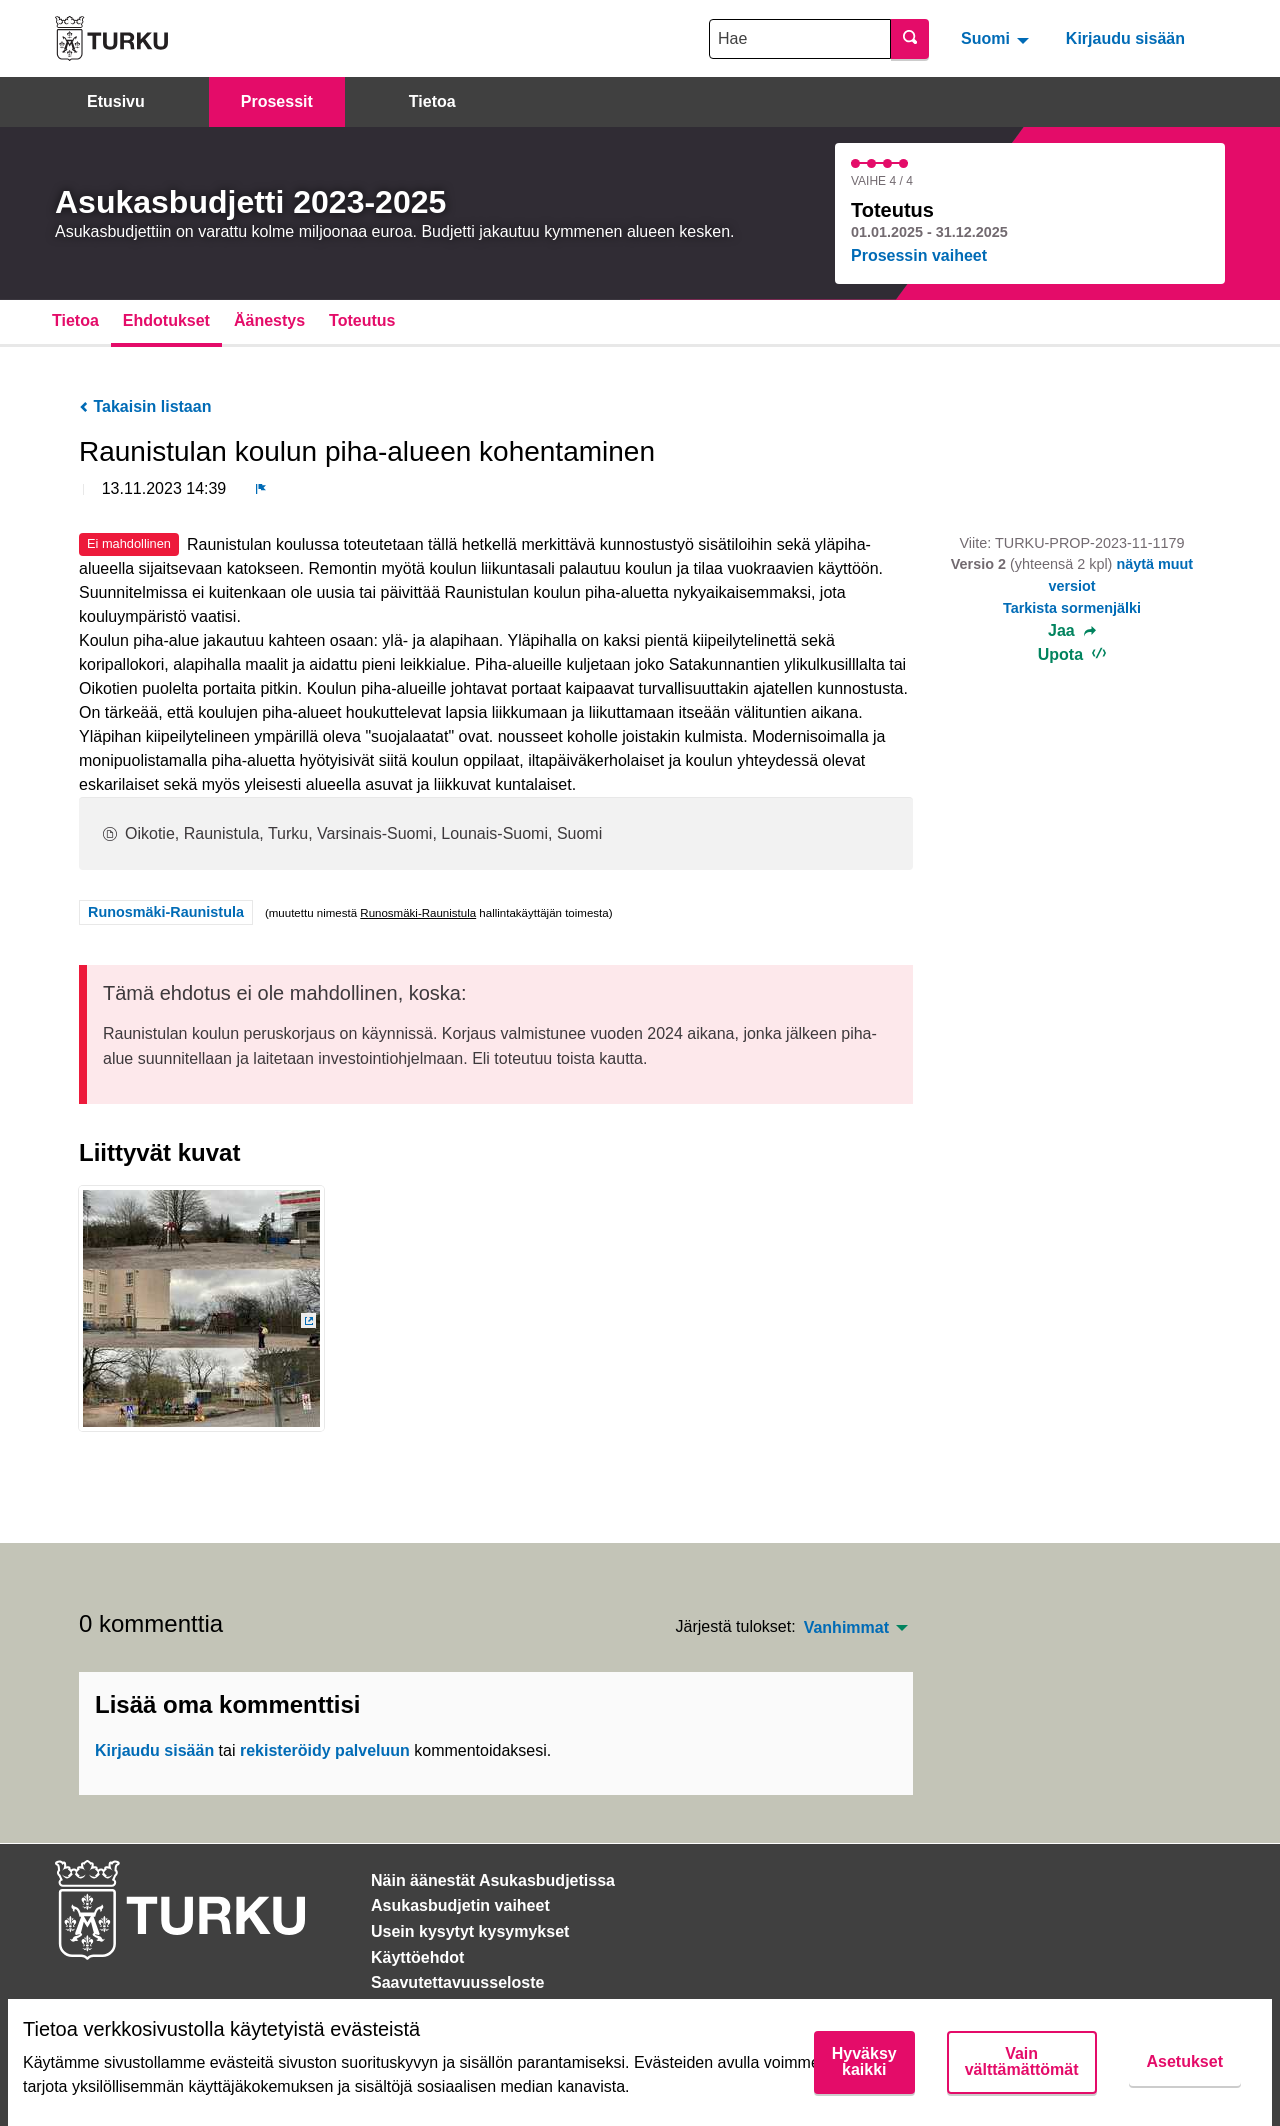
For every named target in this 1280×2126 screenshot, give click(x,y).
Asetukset (1185, 2061)
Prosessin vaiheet (919, 255)
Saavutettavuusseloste (457, 1982)
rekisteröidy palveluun (325, 1750)
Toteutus (362, 320)
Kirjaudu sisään (1125, 38)
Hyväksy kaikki (864, 2061)
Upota (1072, 654)
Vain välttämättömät (1022, 2061)
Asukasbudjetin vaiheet (460, 1905)
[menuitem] (997, 38)
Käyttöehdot (417, 1957)
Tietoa (432, 101)
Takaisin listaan (145, 406)
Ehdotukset (166, 320)
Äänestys (269, 320)
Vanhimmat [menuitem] (846, 1628)
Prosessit (277, 101)
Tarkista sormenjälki (1072, 608)
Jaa (1072, 631)
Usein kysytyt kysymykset (470, 1931)
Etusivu (116, 101)
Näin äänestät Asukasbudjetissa (493, 1880)
